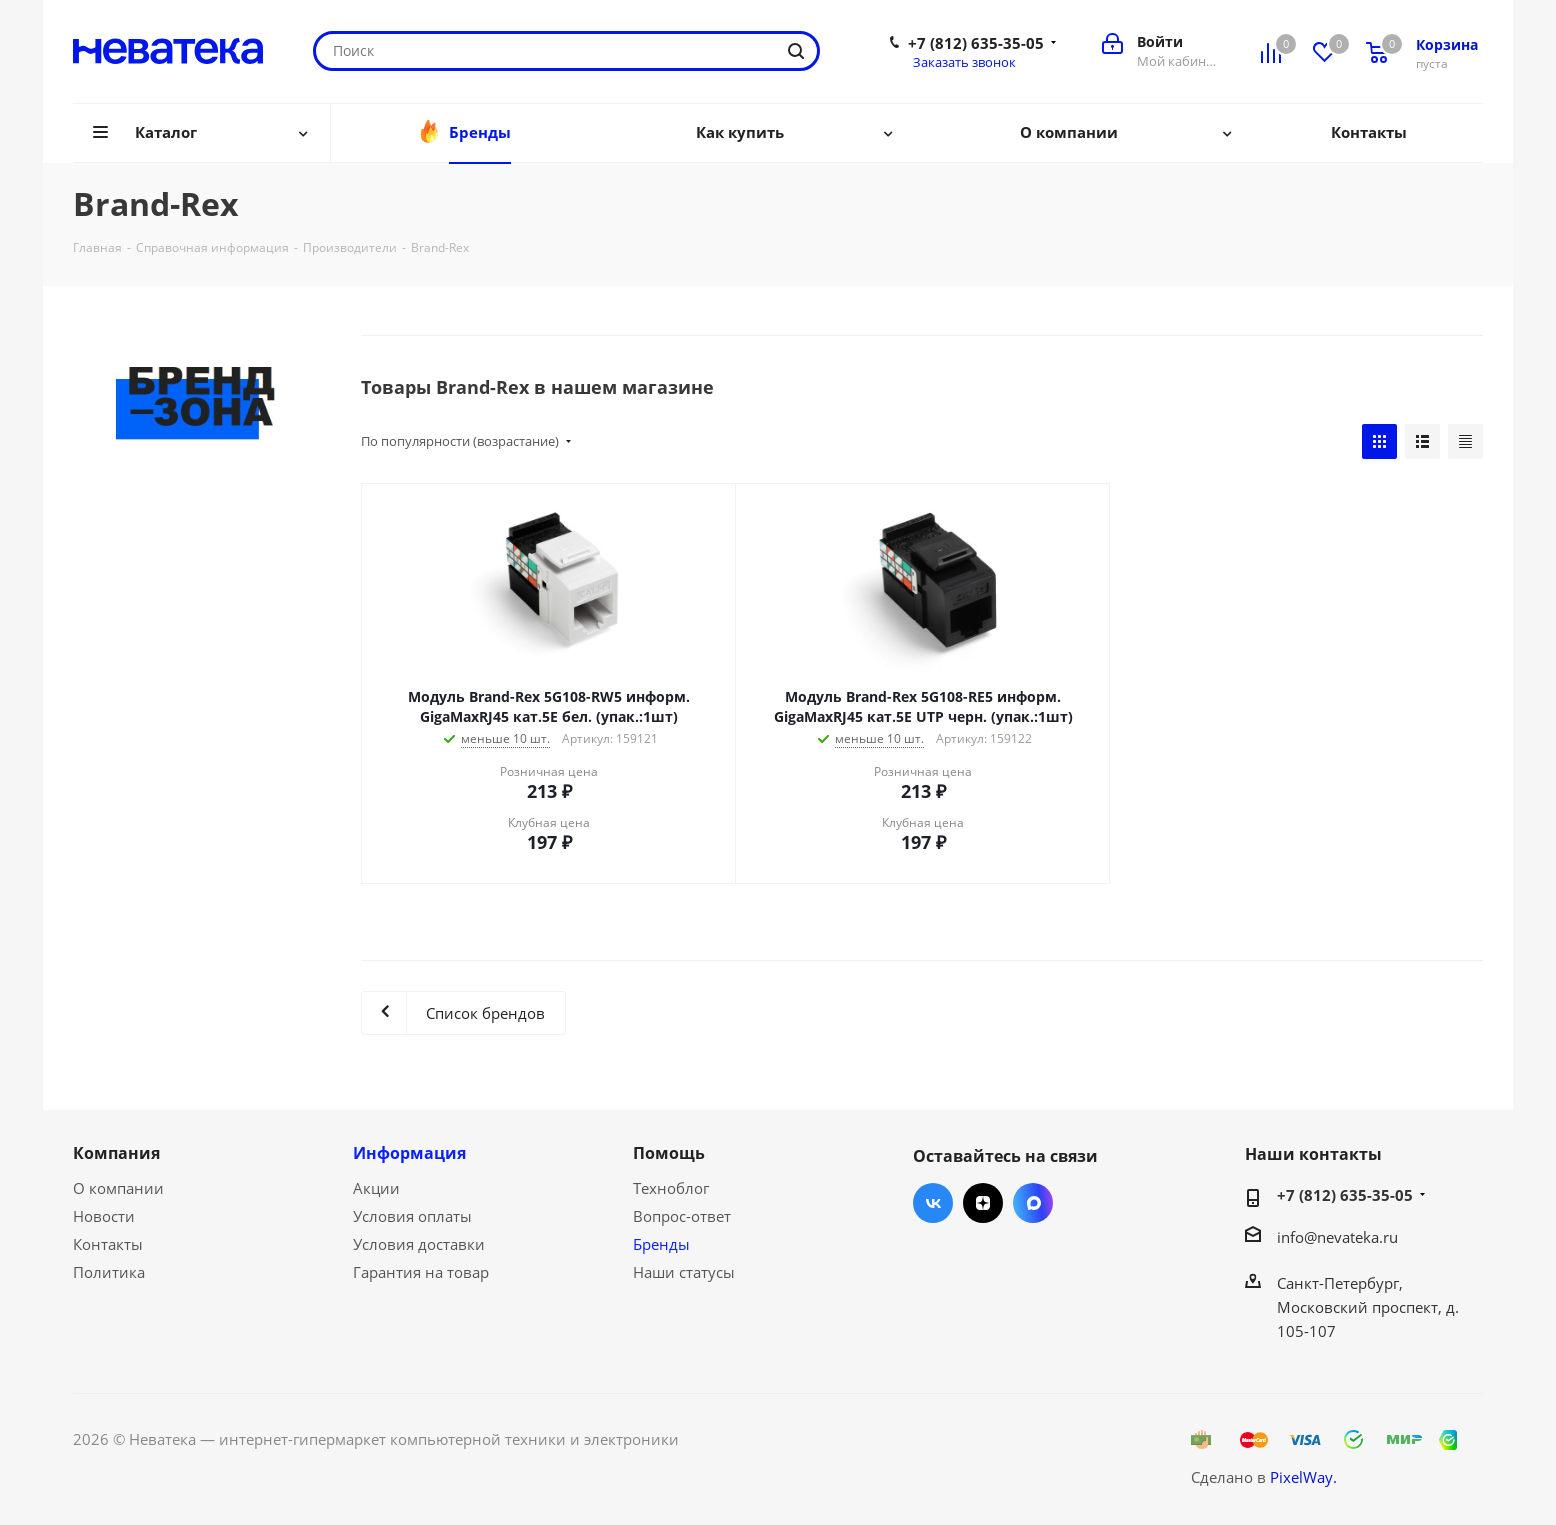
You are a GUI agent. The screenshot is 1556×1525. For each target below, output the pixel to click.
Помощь (669, 1153)
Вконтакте (933, 1203)
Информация (409, 1153)
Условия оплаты (412, 1216)
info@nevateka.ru (1337, 1237)
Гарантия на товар (421, 1272)
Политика (109, 1272)
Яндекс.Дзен (983, 1203)
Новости (104, 1216)
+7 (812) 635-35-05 (976, 43)
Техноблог (671, 1188)
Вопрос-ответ (682, 1216)
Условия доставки (419, 1244)
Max (1033, 1203)
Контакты (108, 1244)
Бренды (661, 1244)
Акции (376, 1188)
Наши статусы (684, 1272)
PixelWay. (1303, 1477)
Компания (116, 1153)
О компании (118, 1188)
